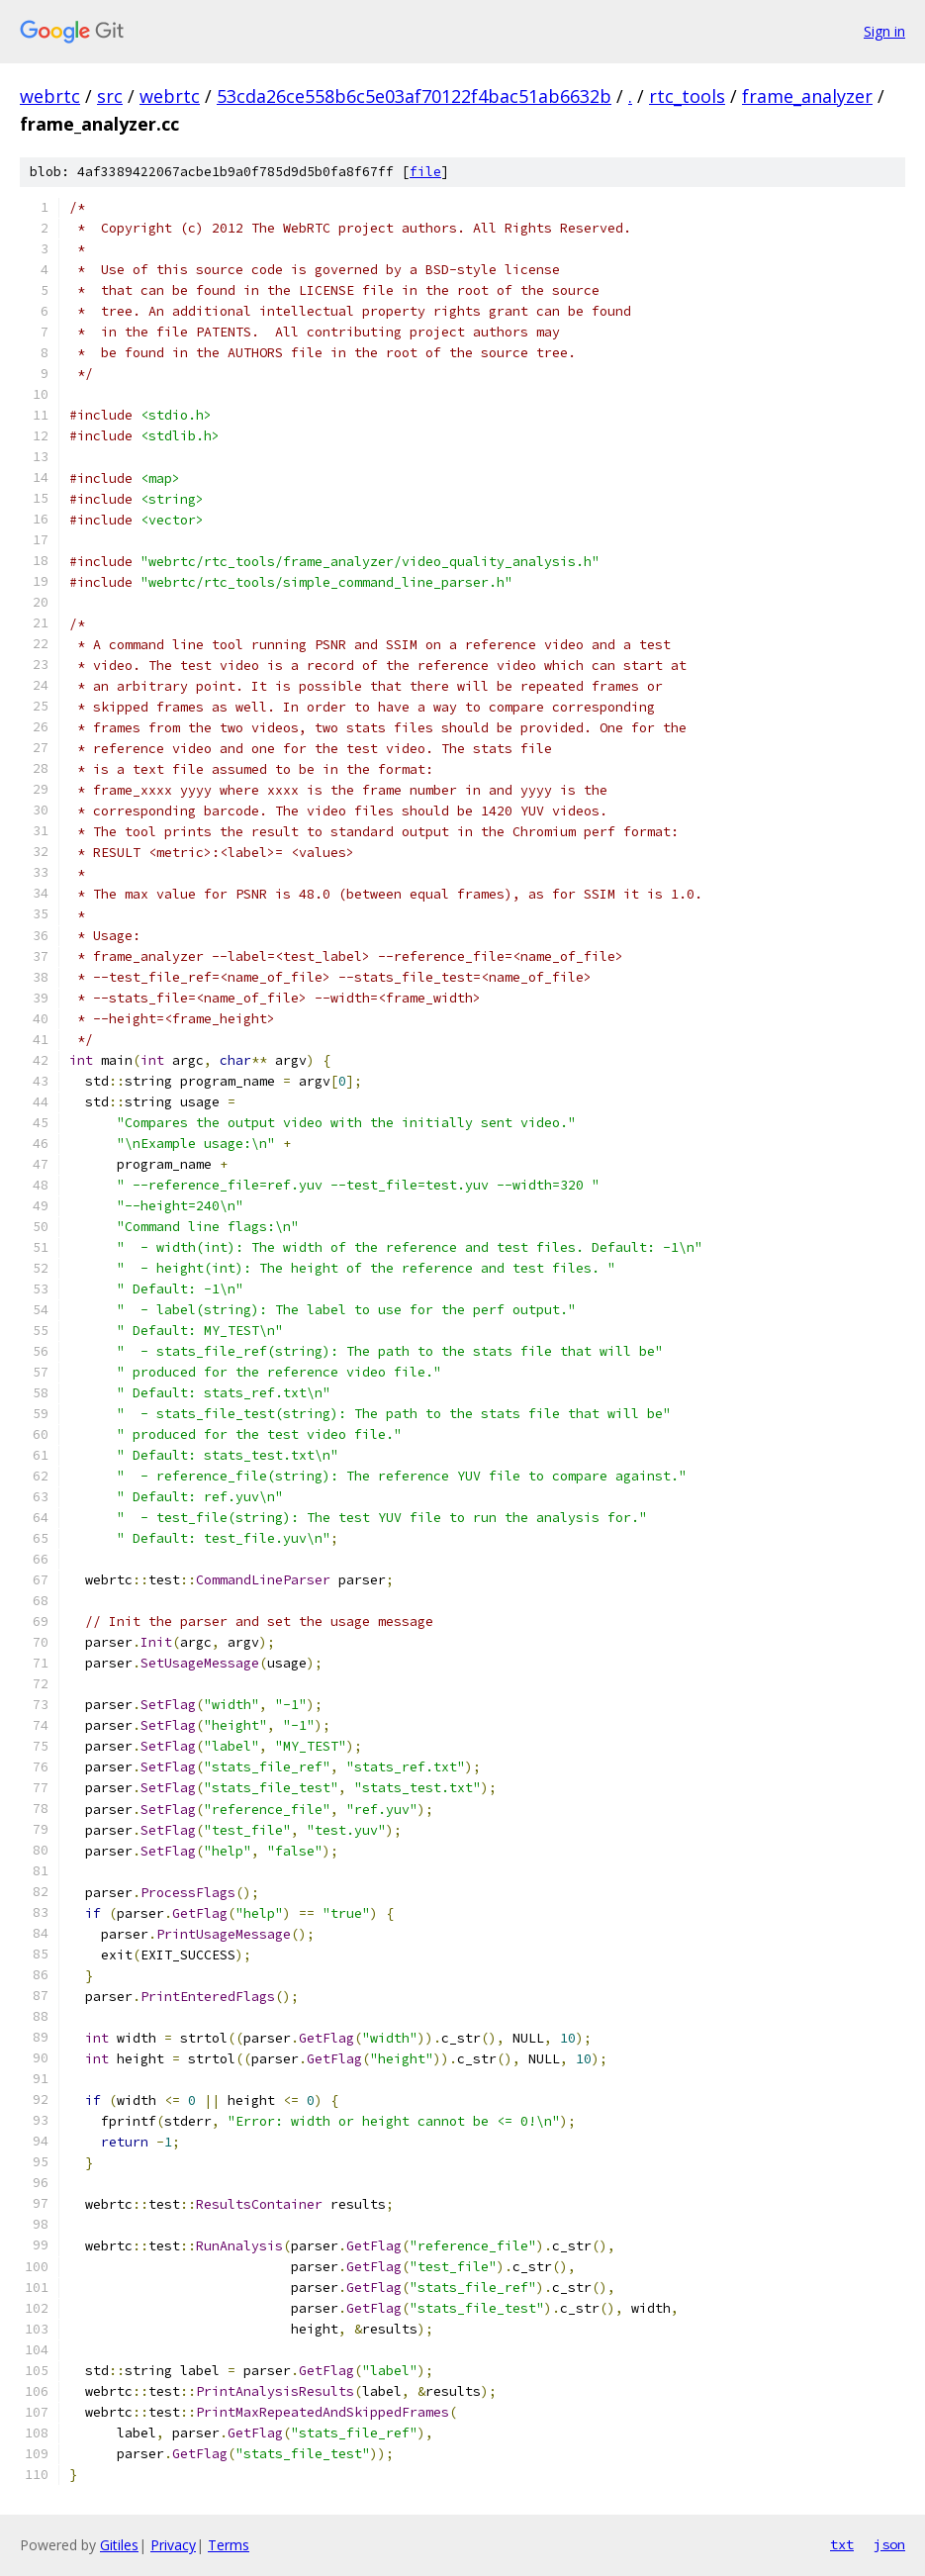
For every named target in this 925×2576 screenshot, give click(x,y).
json (889, 2544)
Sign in (884, 31)
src (110, 96)
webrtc (50, 96)
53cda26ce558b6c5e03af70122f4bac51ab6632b (414, 96)
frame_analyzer (807, 96)
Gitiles (119, 2544)
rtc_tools (687, 96)
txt (842, 2544)
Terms (228, 2544)
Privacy (173, 2544)
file (425, 171)
